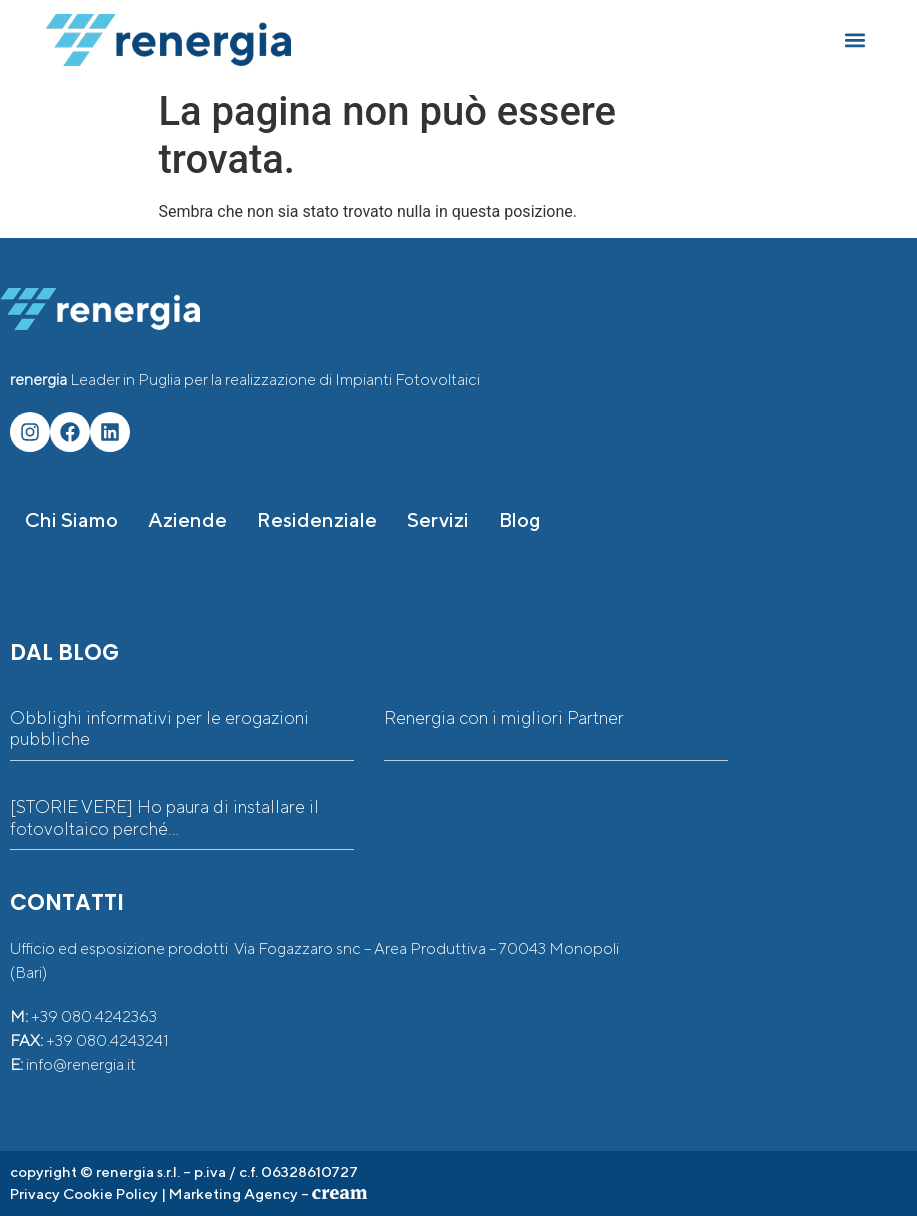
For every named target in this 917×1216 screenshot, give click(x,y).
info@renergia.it (81, 1064)
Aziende (187, 519)
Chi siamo (71, 519)
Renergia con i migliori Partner (504, 717)
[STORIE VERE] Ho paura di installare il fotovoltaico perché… (164, 817)
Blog (520, 519)
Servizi (438, 519)
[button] (854, 40)
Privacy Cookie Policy (84, 1193)
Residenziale (317, 519)
